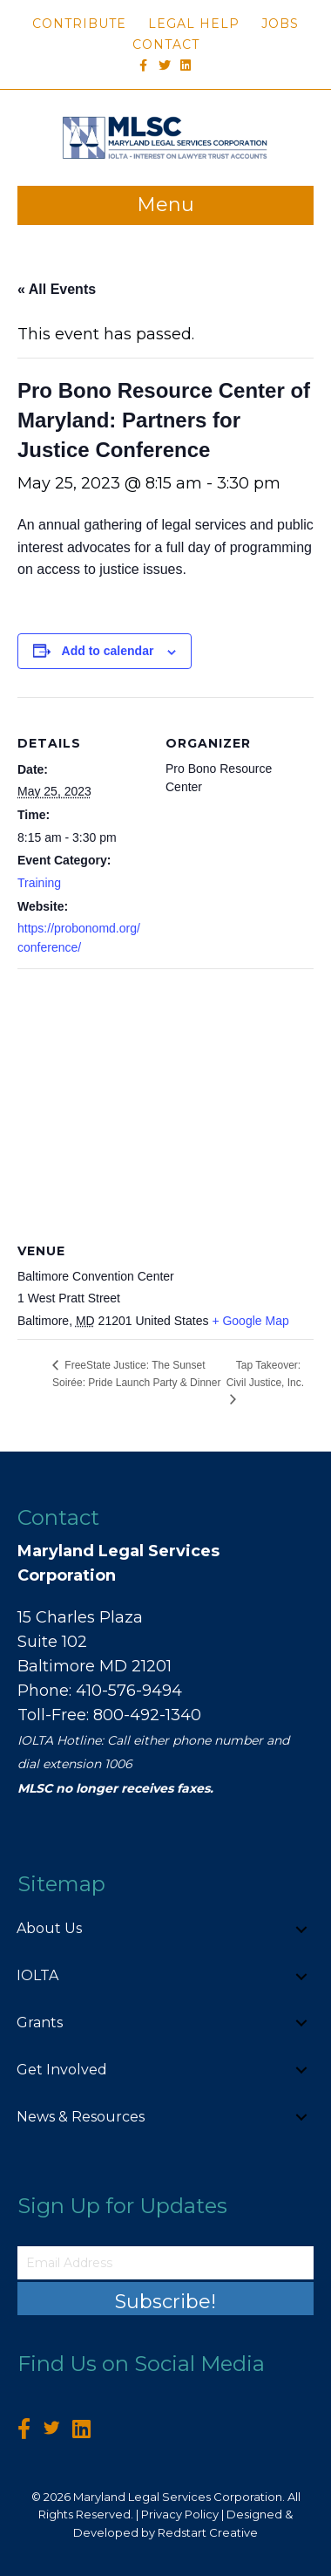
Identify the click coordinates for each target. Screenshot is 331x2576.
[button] (301, 1929)
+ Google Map (250, 1321)
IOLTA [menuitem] (37, 1975)
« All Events (56, 289)
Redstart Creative (208, 2532)
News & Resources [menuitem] (81, 2116)
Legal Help (194, 23)
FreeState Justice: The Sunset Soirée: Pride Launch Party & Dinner (136, 1373)
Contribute (79, 23)
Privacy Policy (180, 2514)
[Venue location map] (165, 1094)
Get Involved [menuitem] (62, 2069)
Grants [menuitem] (40, 2022)
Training (39, 883)
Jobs (280, 23)
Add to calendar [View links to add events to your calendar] (108, 651)
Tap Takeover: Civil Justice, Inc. (265, 1374)
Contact (165, 44)
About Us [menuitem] (49, 1928)
